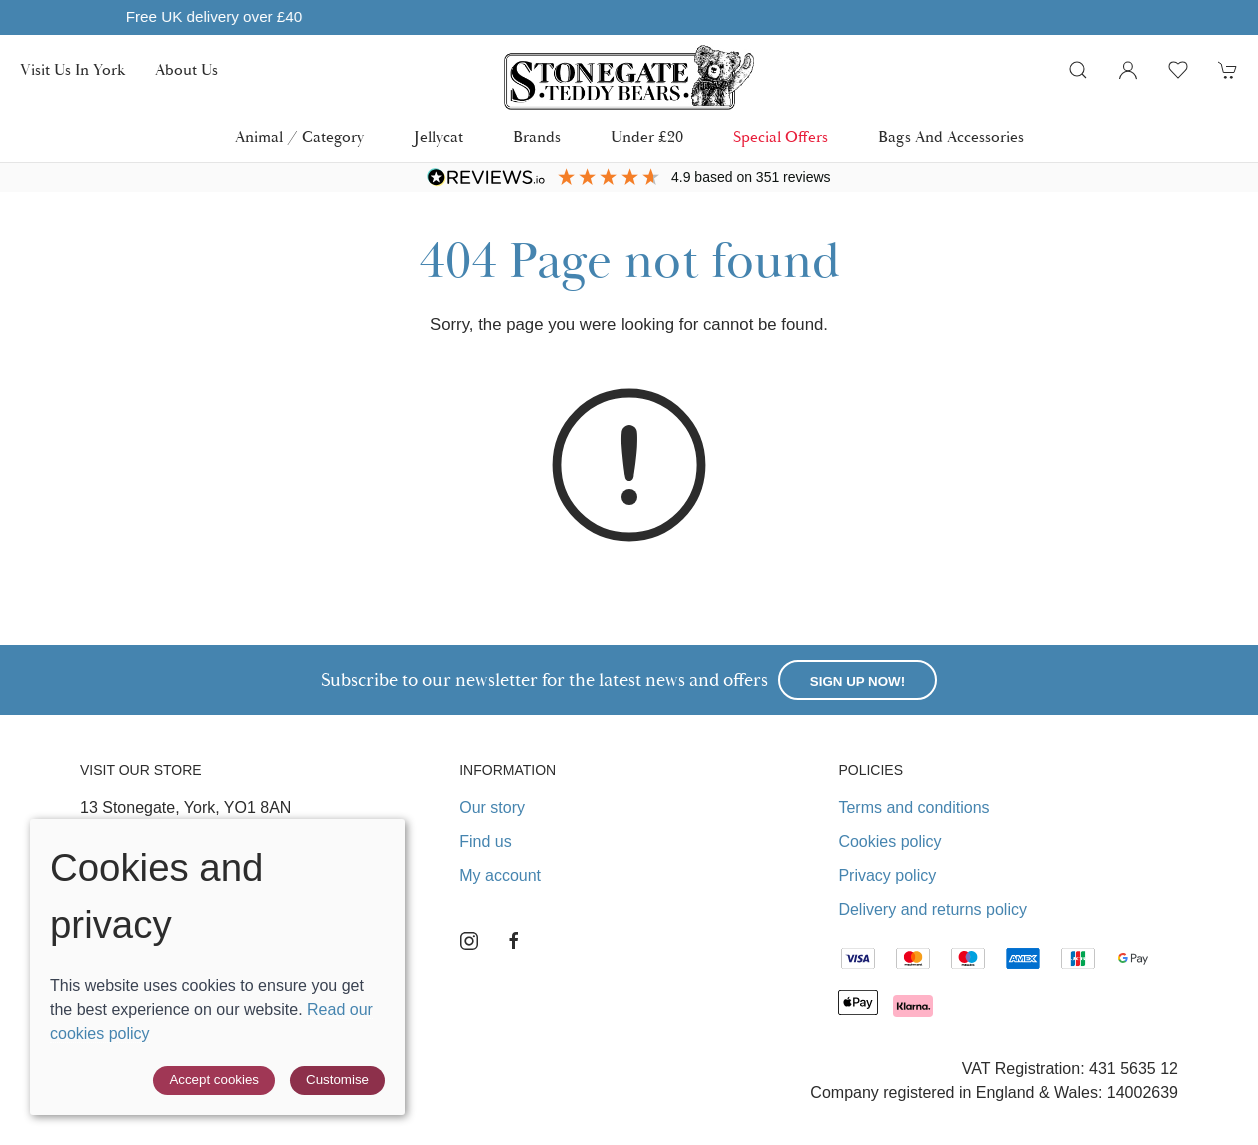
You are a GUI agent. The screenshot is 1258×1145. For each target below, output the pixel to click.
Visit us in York (72, 70)
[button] (1078, 70)
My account (500, 875)
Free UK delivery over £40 (583, 16)
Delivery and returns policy (932, 909)
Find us (485, 841)
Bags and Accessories (951, 137)
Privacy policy (887, 875)
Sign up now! (857, 681)
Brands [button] (537, 137)
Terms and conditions (913, 807)
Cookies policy (889, 841)
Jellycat (438, 137)
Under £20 (647, 137)
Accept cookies (214, 1079)
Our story (492, 807)
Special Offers (780, 137)
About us (186, 70)
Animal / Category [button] (299, 137)
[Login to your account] (1128, 70)
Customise (337, 1079)
